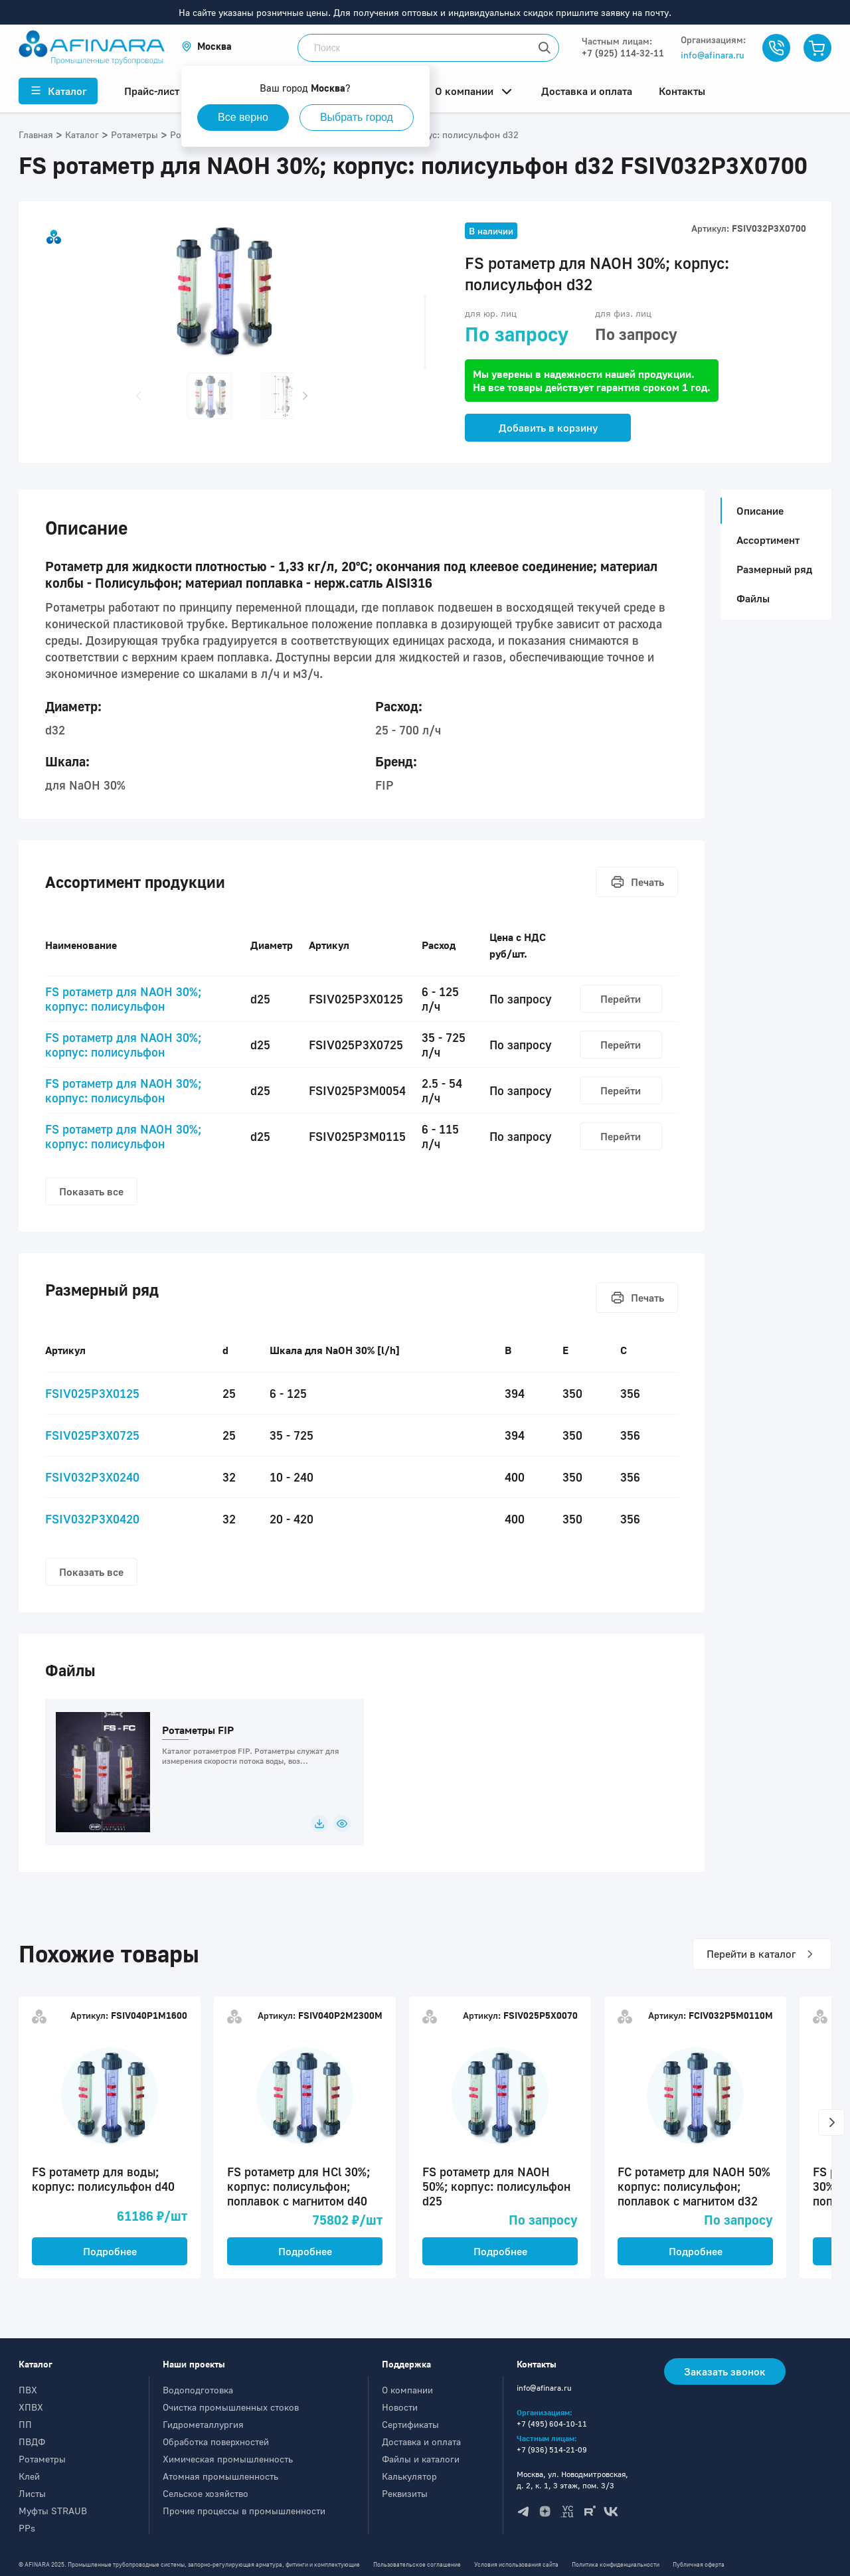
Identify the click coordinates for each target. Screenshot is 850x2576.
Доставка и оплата (421, 2441)
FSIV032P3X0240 (92, 1477)
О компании (407, 2389)
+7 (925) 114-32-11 (623, 52)
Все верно (243, 117)
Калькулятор (409, 2476)
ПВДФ (32, 2441)
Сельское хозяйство (205, 2493)
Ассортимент (768, 540)
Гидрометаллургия (203, 2424)
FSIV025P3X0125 (92, 1393)
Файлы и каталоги (421, 2458)
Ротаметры (42, 2458)
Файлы (753, 598)
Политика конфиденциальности (615, 2564)
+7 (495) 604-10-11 (552, 2424)
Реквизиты (405, 2493)
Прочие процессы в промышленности (244, 2510)
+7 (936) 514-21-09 (552, 2449)
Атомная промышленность (220, 2476)
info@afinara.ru (712, 54)
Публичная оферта (698, 2564)
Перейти (620, 998)
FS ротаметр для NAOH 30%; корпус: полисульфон (123, 998)
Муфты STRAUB (53, 2510)
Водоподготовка (198, 2389)
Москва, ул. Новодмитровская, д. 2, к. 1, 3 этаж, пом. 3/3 (572, 2479)
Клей (29, 2476)
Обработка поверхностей (216, 2441)
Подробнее (110, 2251)
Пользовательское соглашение (417, 2564)
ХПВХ (31, 2407)
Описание (756, 510)
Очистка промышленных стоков (231, 2407)
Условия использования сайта (516, 2564)
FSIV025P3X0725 (92, 1435)
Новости (400, 2407)
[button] (206, 46)
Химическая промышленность (228, 2458)
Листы (32, 2493)
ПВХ (28, 2389)
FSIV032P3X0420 (92, 1518)
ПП (25, 2424)
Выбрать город (356, 117)
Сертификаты (410, 2424)
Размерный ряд (774, 569)
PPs (27, 2527)
